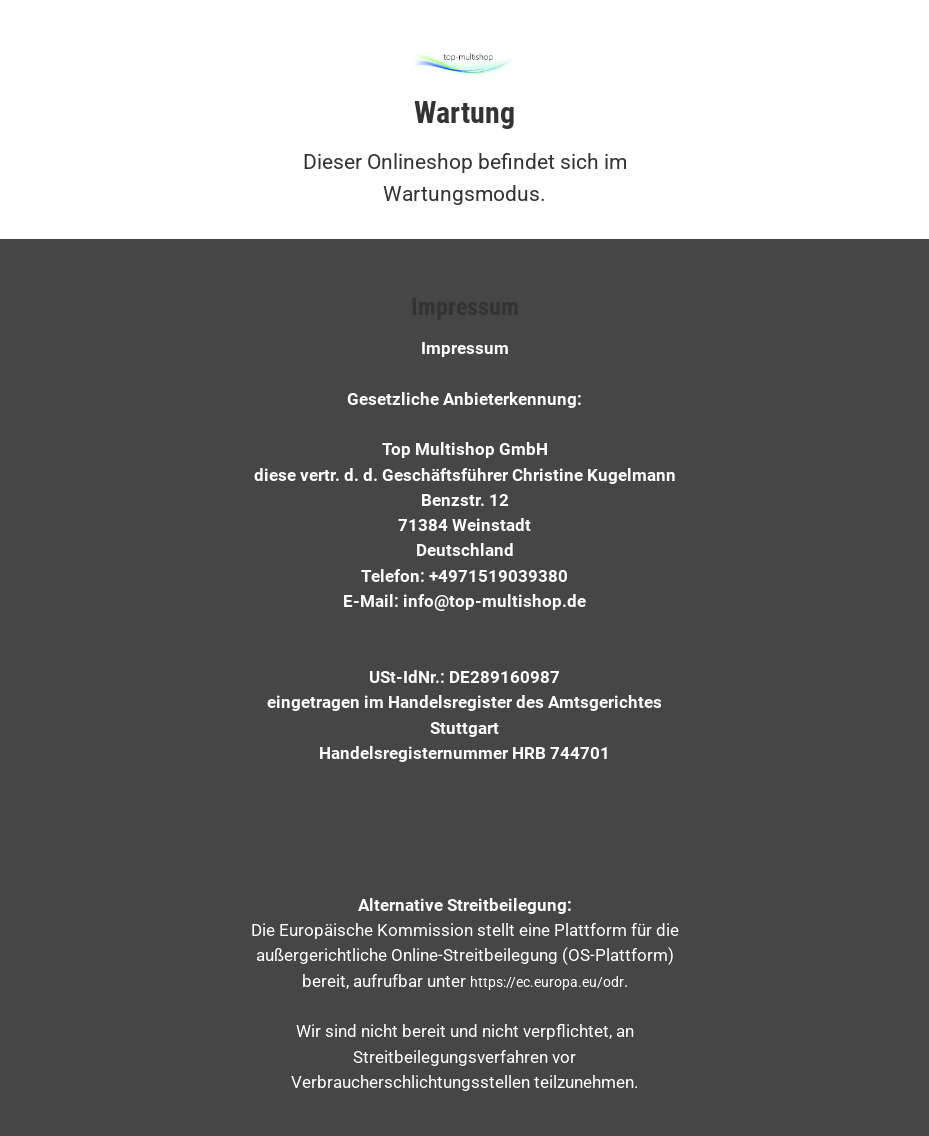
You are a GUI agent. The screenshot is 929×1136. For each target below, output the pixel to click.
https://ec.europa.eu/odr (547, 982)
